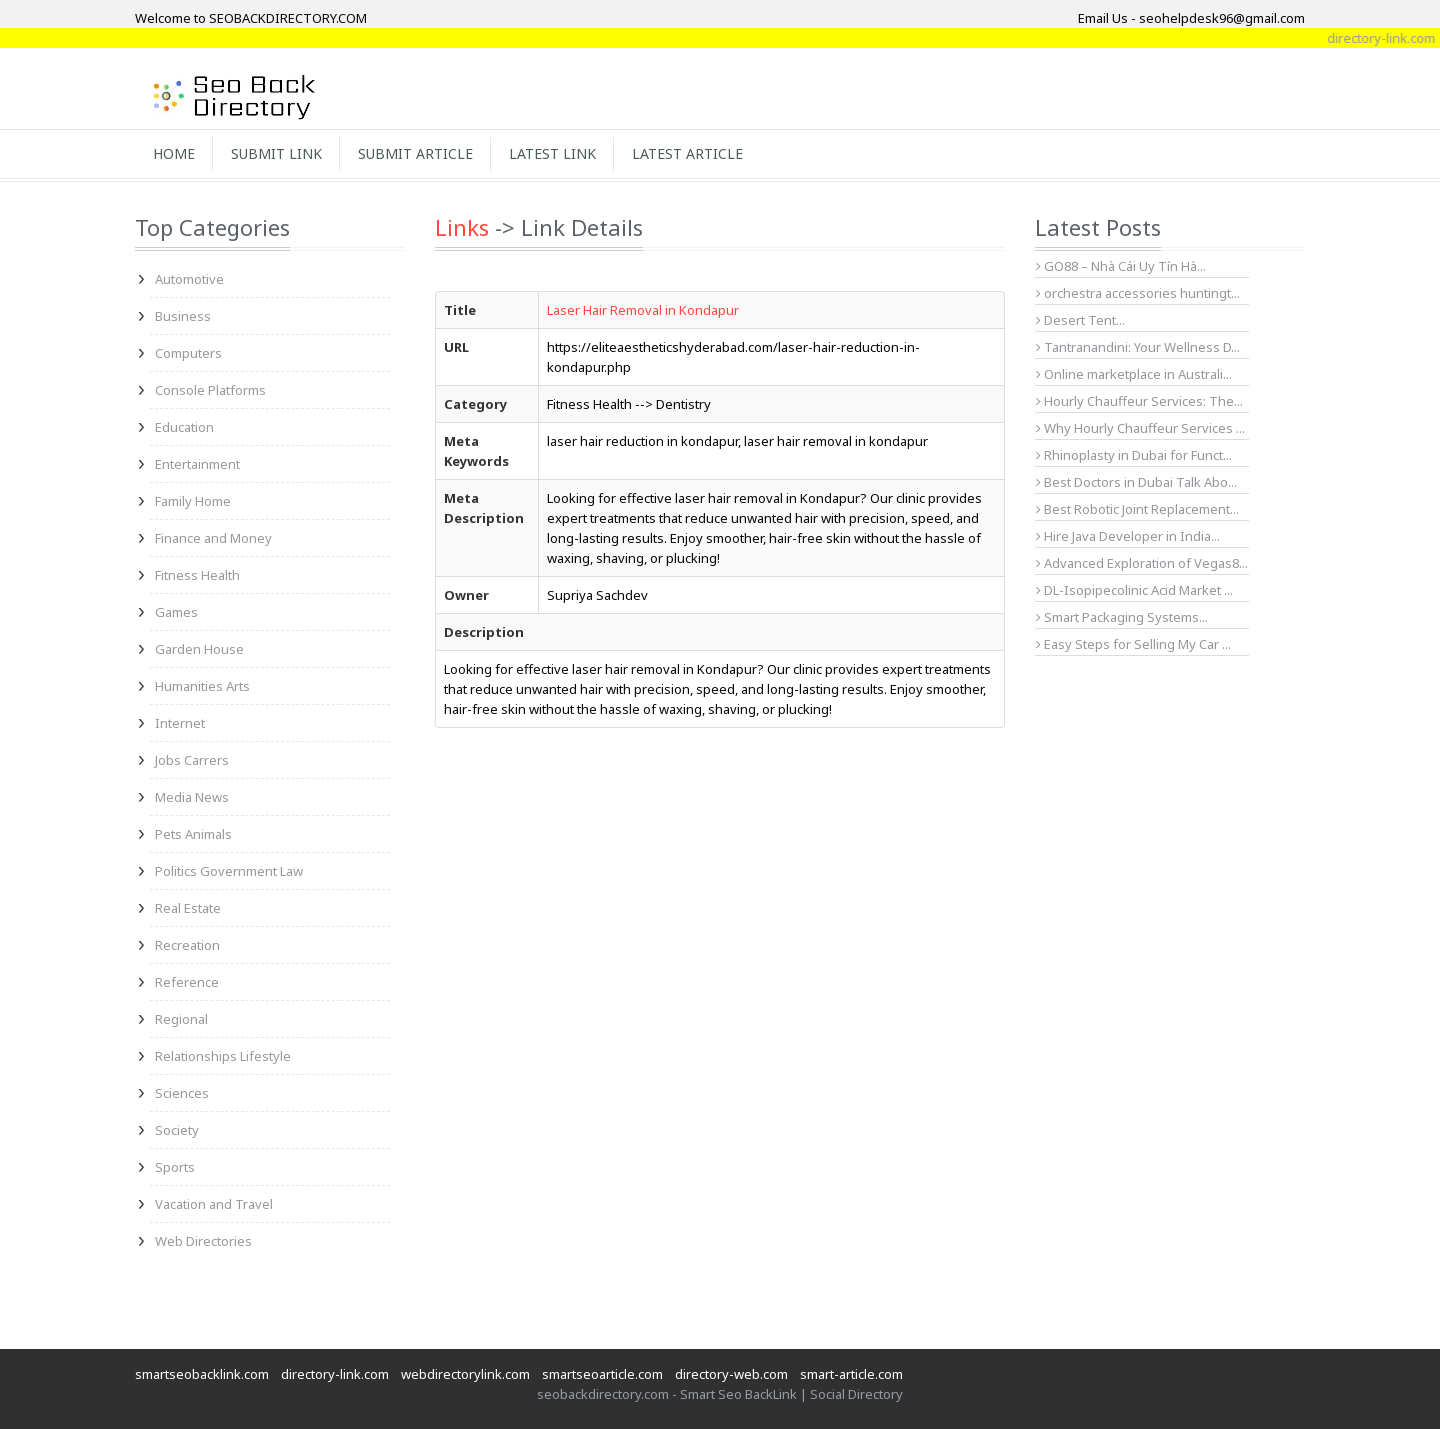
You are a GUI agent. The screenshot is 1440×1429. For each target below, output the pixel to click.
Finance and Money (213, 538)
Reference (187, 982)
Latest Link (552, 153)
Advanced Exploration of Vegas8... (1142, 563)
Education (184, 427)
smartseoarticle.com (602, 1374)
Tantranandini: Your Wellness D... (1138, 347)
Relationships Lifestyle (223, 1056)
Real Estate (188, 908)
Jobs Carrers (192, 760)
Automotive (189, 279)
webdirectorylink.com (465, 1374)
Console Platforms (210, 390)
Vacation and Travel (214, 1204)
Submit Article (415, 153)
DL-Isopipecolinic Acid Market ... (1134, 590)
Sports (175, 1167)
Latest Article (687, 153)
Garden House (199, 649)
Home (174, 153)
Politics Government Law (229, 871)
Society (177, 1130)
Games (176, 612)
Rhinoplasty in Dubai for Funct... (1134, 455)
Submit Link (276, 153)
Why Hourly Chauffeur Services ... (1140, 428)
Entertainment (197, 464)
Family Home (193, 501)
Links (462, 227)
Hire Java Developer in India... (1128, 536)
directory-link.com (335, 1374)
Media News (192, 797)
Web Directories (203, 1241)
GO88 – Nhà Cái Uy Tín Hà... (1121, 266)
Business (183, 316)
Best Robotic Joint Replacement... (1137, 509)
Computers (188, 353)
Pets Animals (193, 834)
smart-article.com (851, 1374)
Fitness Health (197, 575)
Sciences (182, 1093)
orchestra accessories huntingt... (1138, 293)
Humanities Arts (202, 686)
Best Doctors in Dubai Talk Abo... (1136, 482)
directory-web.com (731, 1374)
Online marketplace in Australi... (1134, 374)
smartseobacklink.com (202, 1374)
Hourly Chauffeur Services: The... (1139, 401)
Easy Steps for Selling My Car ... (1133, 644)
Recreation (187, 945)
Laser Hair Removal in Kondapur (643, 310)
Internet (180, 723)
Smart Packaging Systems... (1122, 617)
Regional (181, 1019)
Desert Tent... (1080, 320)
